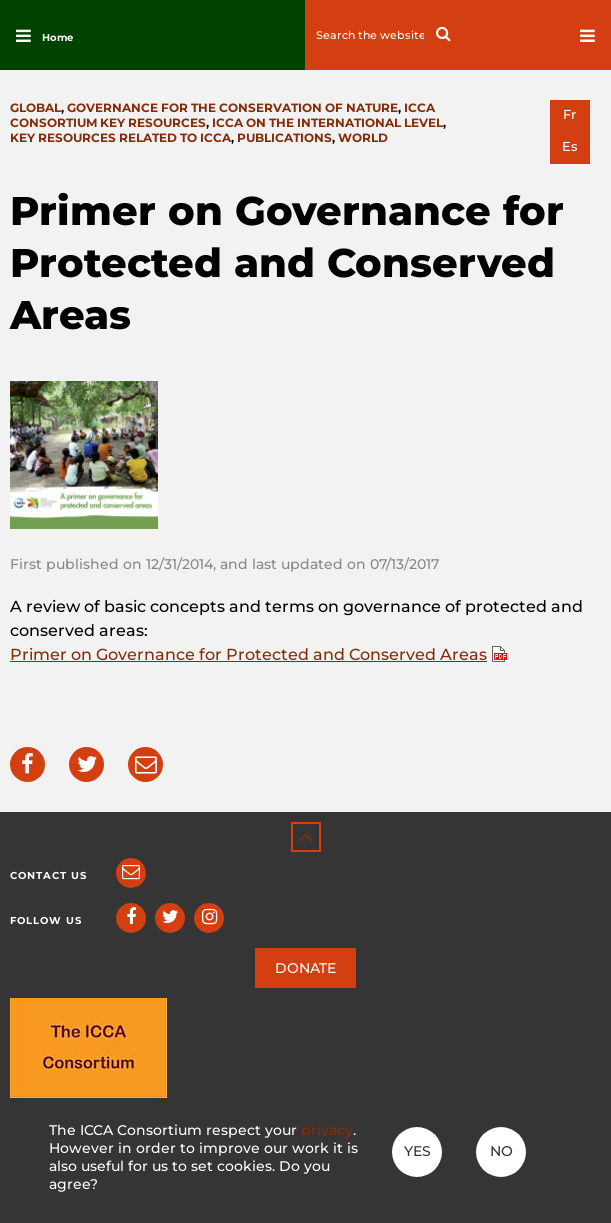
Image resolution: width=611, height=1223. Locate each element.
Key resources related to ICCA (120, 137)
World (363, 137)
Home (57, 37)
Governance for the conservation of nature (232, 107)
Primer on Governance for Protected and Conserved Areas (248, 654)
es (570, 146)
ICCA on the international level (327, 122)
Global (35, 107)
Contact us (48, 875)
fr (569, 114)
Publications (284, 137)
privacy (327, 1130)
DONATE (305, 968)
